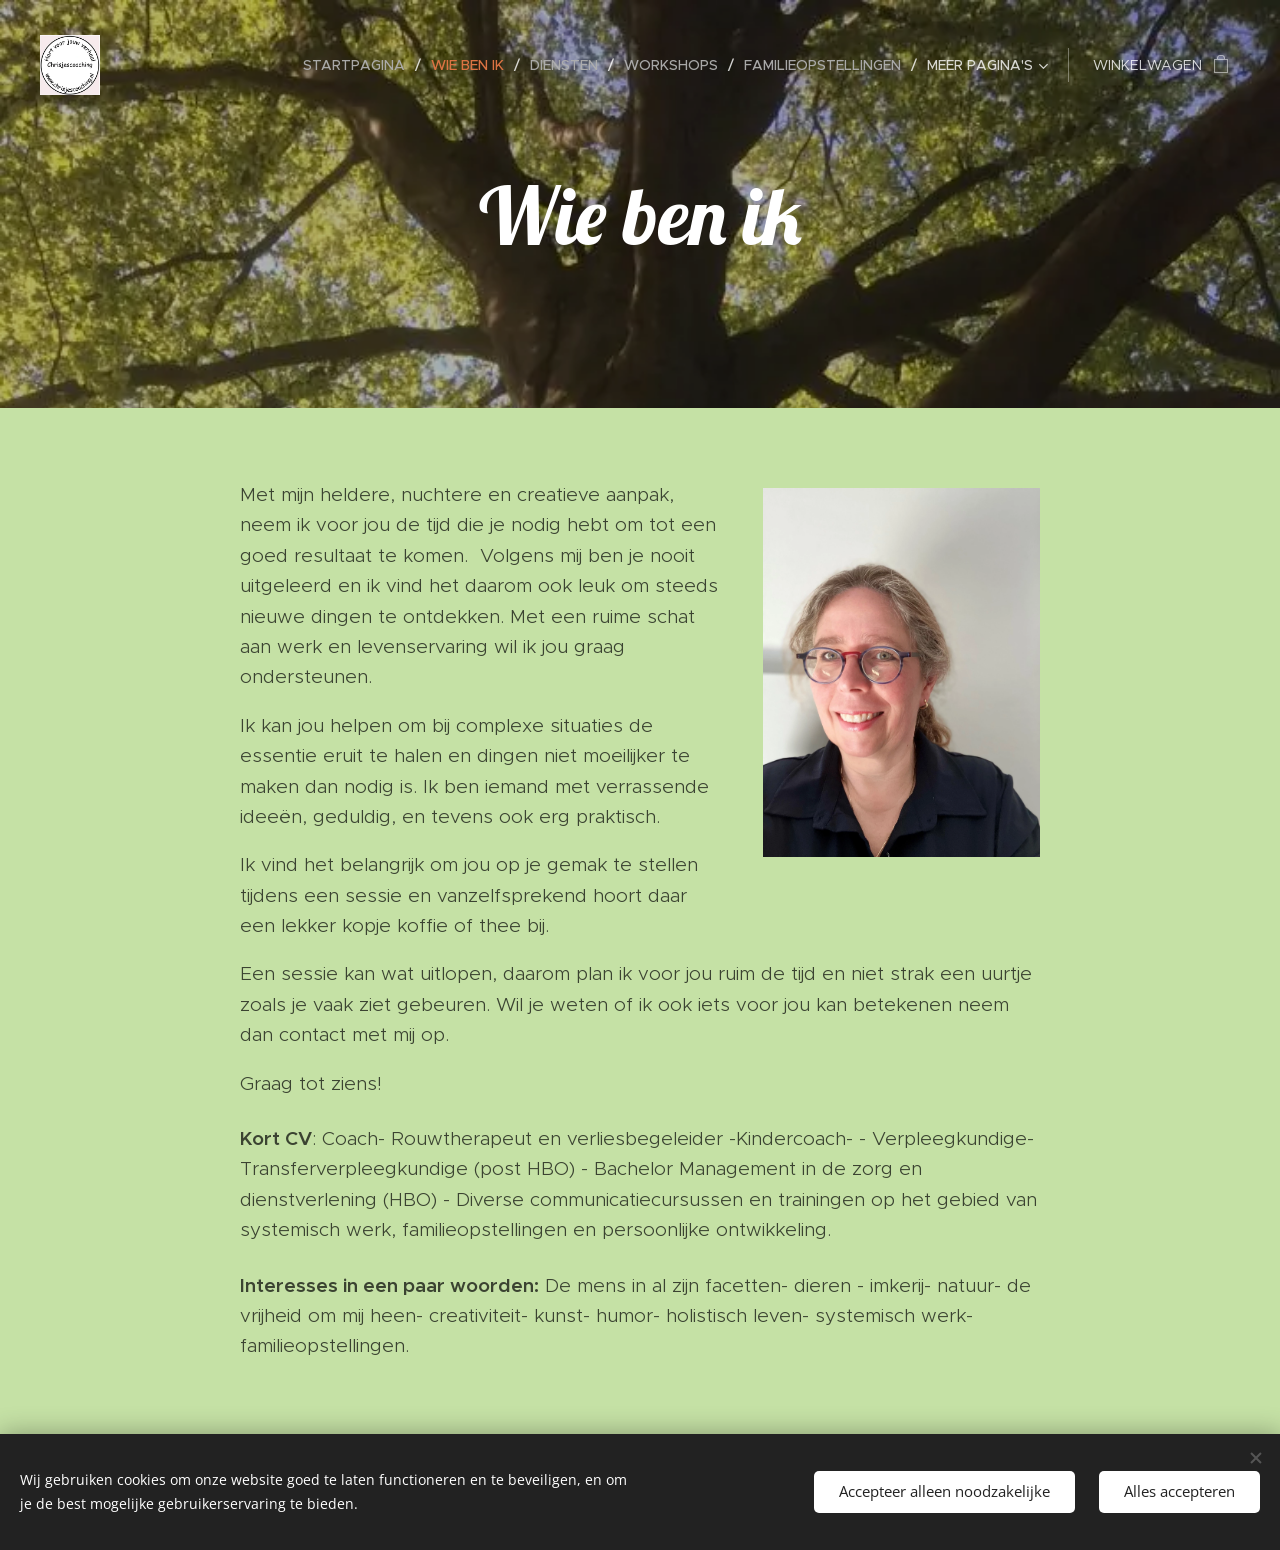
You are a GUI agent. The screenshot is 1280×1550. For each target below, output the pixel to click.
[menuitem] (359, 65)
